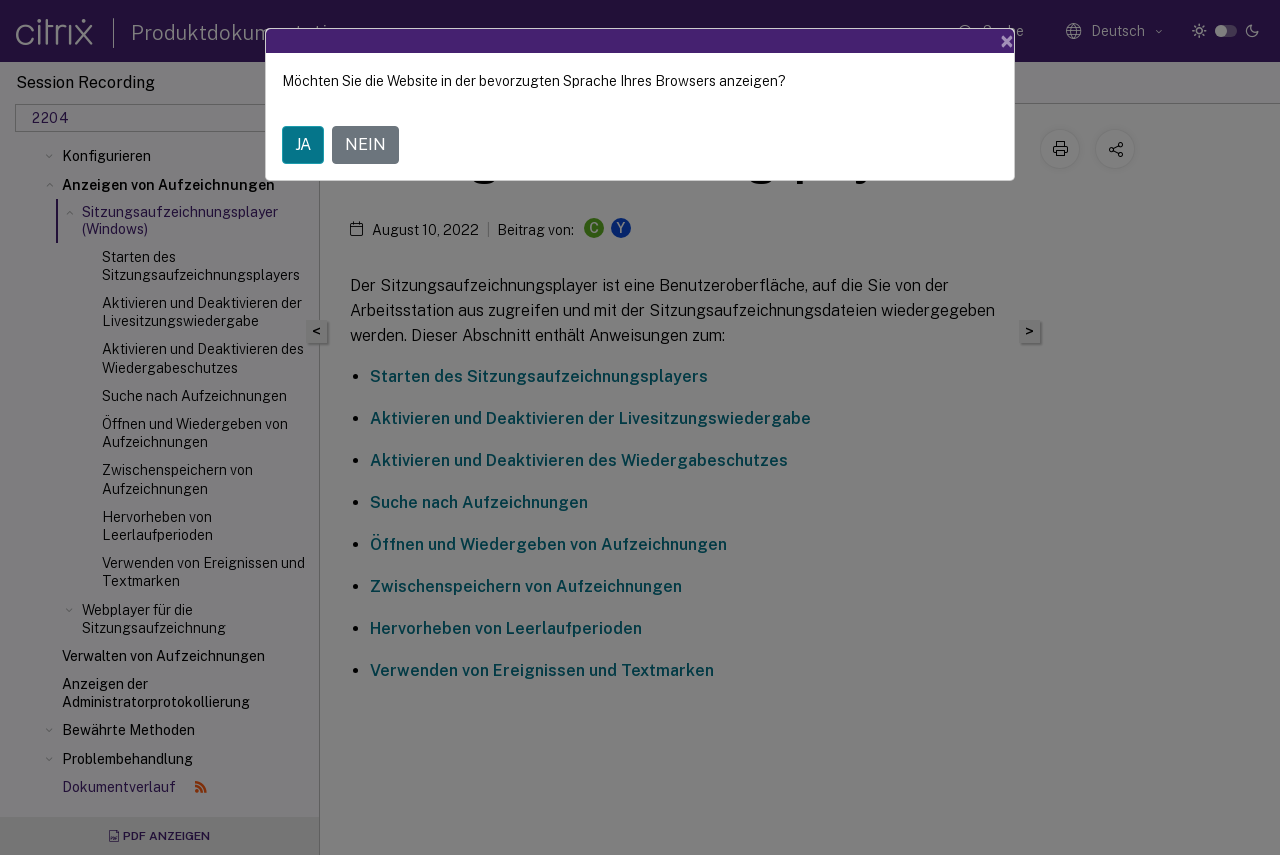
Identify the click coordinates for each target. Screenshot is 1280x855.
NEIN (365, 144)
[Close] (1007, 41)
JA (303, 144)
